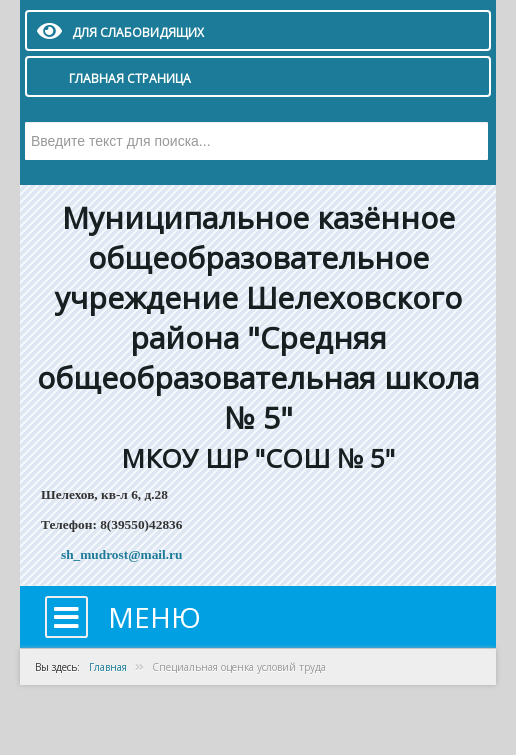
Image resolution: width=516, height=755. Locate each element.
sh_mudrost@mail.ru (121, 554)
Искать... (25, 122)
